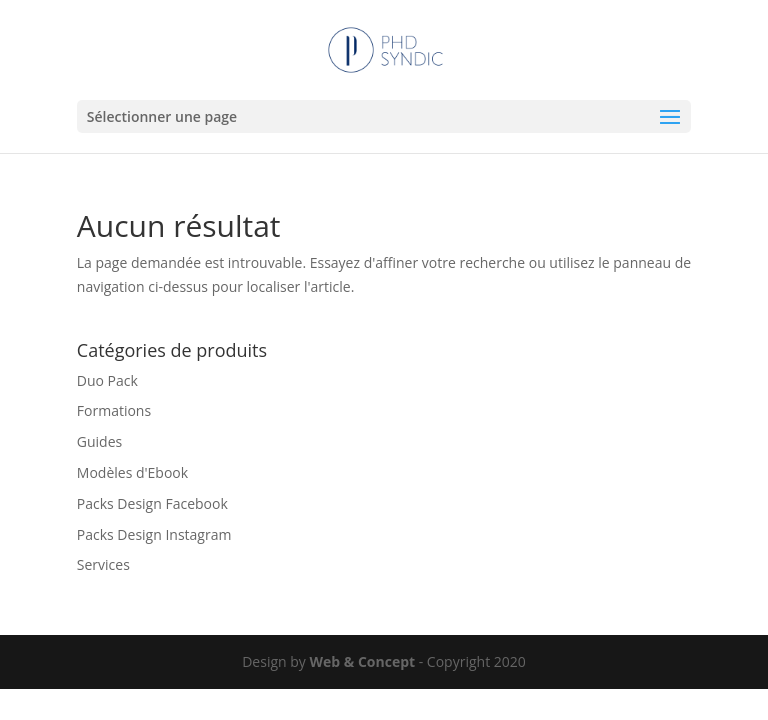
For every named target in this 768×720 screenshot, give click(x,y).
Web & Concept (362, 661)
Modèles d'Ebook (132, 472)
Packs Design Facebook (152, 503)
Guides (99, 441)
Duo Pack (107, 380)
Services (103, 564)
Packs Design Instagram (154, 534)
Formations (114, 410)
